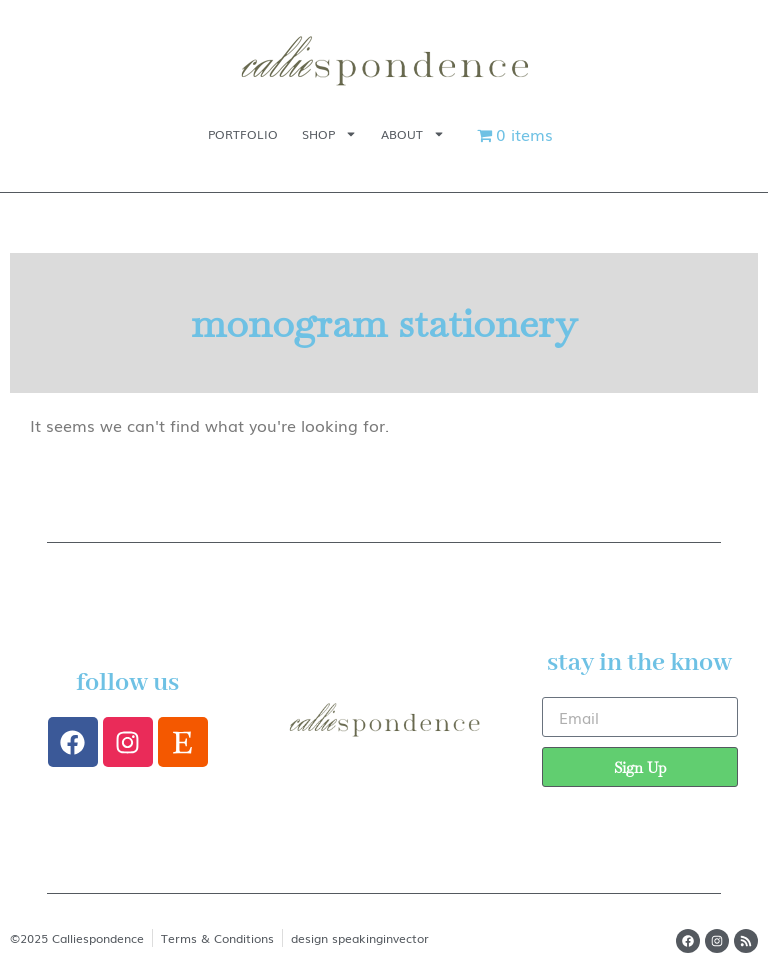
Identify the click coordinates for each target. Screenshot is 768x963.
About (413, 134)
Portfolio (243, 134)
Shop (329, 134)
